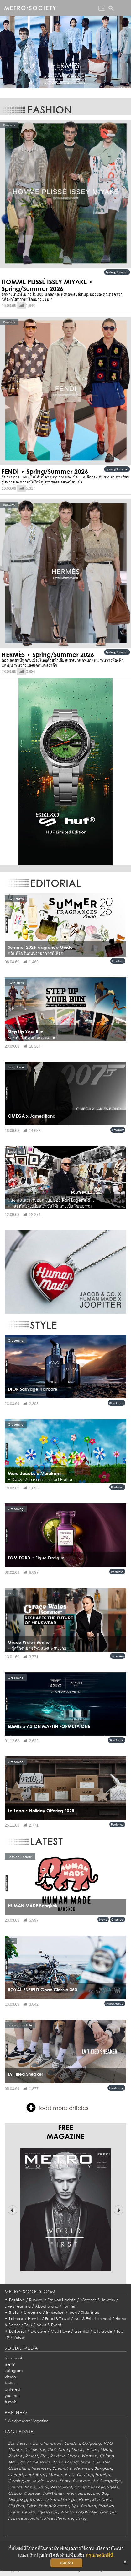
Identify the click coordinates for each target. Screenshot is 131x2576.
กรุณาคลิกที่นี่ (99, 2555)
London (72, 2443)
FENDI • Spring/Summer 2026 (45, 471)
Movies (55, 2474)
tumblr (10, 2401)
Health (28, 2512)
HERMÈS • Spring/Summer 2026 (48, 654)
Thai (51, 2449)
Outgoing (91, 2443)
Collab (14, 2493)
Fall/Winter (53, 2493)
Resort (31, 2455)
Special (59, 2468)
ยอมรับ (66, 2562)
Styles (112, 2487)
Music (38, 2480)
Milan (105, 2449)
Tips (74, 2505)
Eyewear (81, 2480)
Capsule (32, 2493)
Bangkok (103, 2468)
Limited (15, 2474)
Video (18, 2337)
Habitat (102, 2474)
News (103, 1919)
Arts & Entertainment (92, 2318)
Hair (96, 2462)
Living (80, 2518)
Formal (71, 2462)
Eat (11, 2443)
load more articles (57, 2107)
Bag (105, 2493)
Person (23, 2443)
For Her (69, 2306)
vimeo (10, 2376)
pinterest (12, 2389)
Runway (36, 2300)
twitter (10, 2383)
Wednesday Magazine (28, 2420)
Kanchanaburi (47, 2443)
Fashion (17, 2300)
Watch (67, 2512)
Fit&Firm (16, 2505)
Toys (28, 2325)
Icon (73, 2312)
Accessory (88, 2493)
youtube (12, 2395)
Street (73, 2455)
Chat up (117, 1919)
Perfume (117, 1487)
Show (65, 2480)
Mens (52, 2480)
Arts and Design (60, 2499)
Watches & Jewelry (97, 2300)
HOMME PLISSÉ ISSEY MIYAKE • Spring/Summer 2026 (47, 285)
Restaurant (61, 2487)
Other (77, 2449)
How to (34, 2318)
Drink (31, 2505)
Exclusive (38, 2331)
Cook (63, 2449)
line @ (10, 2364)
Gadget (107, 2512)
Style (14, 2312)
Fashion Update (62, 2300)
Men (71, 2493)
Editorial (17, 2331)
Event (13, 2512)
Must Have (60, 2331)
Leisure (16, 2318)
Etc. (44, 2455)
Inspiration (55, 2312)
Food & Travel (57, 2318)
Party (57, 2462)
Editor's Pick (19, 2487)
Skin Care (116, 1403)
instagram (14, 2370)
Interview (40, 2468)
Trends (35, 2499)
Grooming (33, 2312)
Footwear (116, 2088)
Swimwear (35, 2449)
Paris (69, 2474)
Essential (81, 2331)
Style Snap (90, 2312)
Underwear (81, 2468)
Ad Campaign (106, 2480)
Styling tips (47, 2512)
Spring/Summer (117, 272)
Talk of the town (34, 2462)
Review (15, 2455)
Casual (41, 2487)
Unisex (91, 2449)
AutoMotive (115, 2003)
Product (118, 961)
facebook (14, 2358)
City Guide (102, 2331)
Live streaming (18, 2306)
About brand (46, 2306)
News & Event (48, 2325)
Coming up (19, 2480)
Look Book (35, 2474)
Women (118, 1656)
